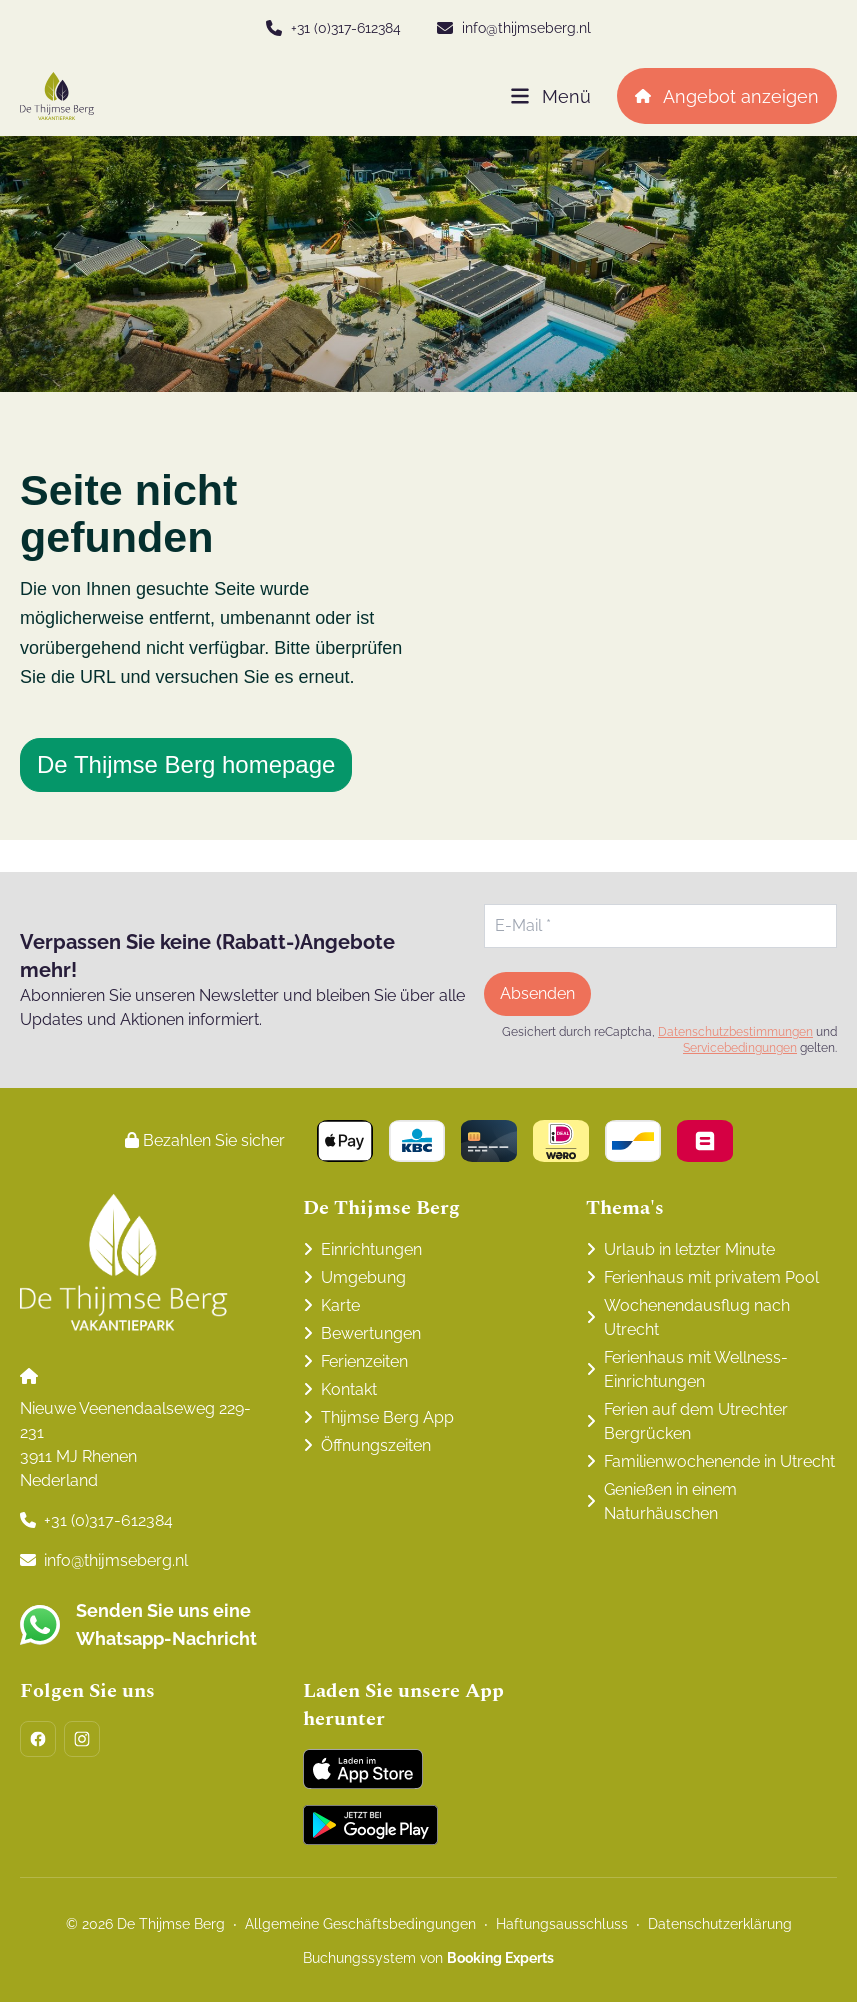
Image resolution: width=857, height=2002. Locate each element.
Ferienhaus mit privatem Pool (711, 1277)
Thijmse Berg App (387, 1417)
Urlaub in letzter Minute (689, 1249)
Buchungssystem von (428, 1958)
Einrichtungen (371, 1249)
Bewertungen (371, 1333)
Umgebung (363, 1277)
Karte (340, 1305)
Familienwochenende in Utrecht (719, 1461)
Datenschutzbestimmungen (735, 1032)
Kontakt (349, 1389)
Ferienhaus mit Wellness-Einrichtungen (696, 1369)
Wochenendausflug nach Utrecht (697, 1317)
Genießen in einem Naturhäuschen (670, 1501)
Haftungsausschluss (562, 1924)
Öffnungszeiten (376, 1445)
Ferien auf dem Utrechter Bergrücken (696, 1421)
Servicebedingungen (740, 1048)
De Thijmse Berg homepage (186, 764)
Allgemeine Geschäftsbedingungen (360, 1924)
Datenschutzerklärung (720, 1924)
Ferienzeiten (364, 1361)
